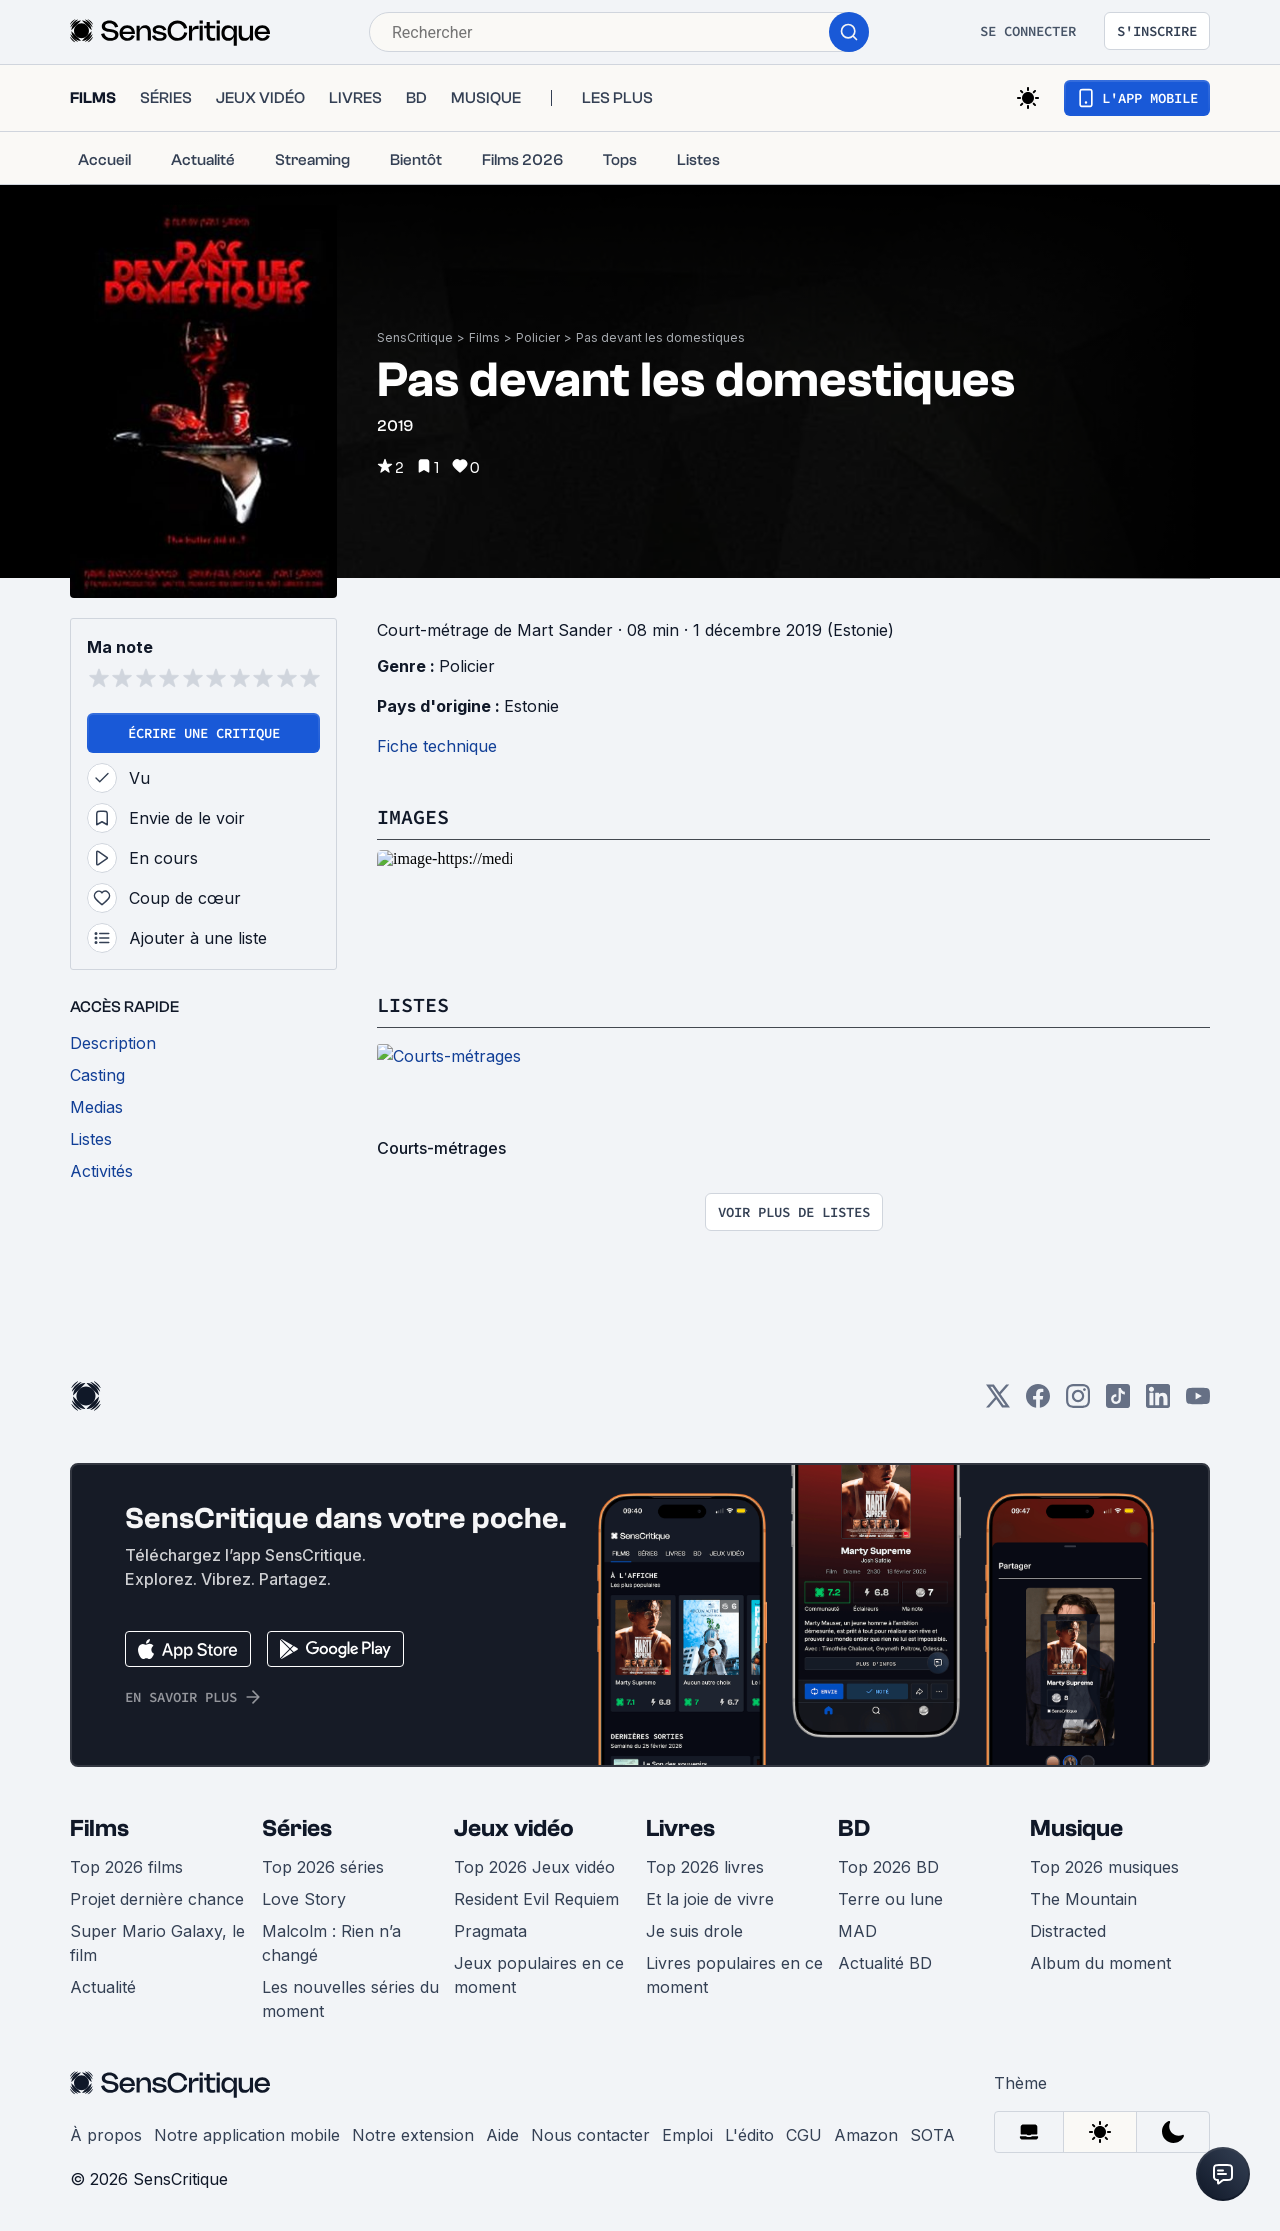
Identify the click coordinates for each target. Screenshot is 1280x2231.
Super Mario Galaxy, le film (157, 1943)
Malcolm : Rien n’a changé (331, 1943)
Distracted (1068, 1931)
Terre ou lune (890, 1899)
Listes (413, 1004)
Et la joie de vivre (710, 1899)
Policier (538, 337)
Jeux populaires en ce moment (539, 1975)
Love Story (304, 1899)
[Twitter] (998, 1402)
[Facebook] (1038, 1402)
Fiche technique (437, 746)
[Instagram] (1078, 1402)
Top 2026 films (126, 1867)
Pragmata (490, 1931)
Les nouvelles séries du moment (350, 1999)
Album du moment (1100, 1963)
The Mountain (1083, 1899)
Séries (297, 1828)
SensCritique (415, 337)
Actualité (103, 1987)
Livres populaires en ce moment (734, 1975)
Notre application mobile (247, 2135)
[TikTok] (1118, 1402)
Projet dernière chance (157, 1899)
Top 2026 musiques (1104, 1867)
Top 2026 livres (705, 1867)
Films (484, 337)
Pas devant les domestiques (660, 337)
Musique (1076, 1828)
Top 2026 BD (888, 1867)
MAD (857, 1931)
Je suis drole (694, 1931)
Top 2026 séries (323, 1867)
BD (854, 1828)
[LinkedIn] (1158, 1402)
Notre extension (413, 2135)
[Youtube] (1198, 1402)
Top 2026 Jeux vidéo (534, 1867)
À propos (106, 2135)
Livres (680, 1828)
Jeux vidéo (514, 1828)
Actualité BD (885, 1963)
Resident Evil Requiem (536, 1899)
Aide (502, 2135)
